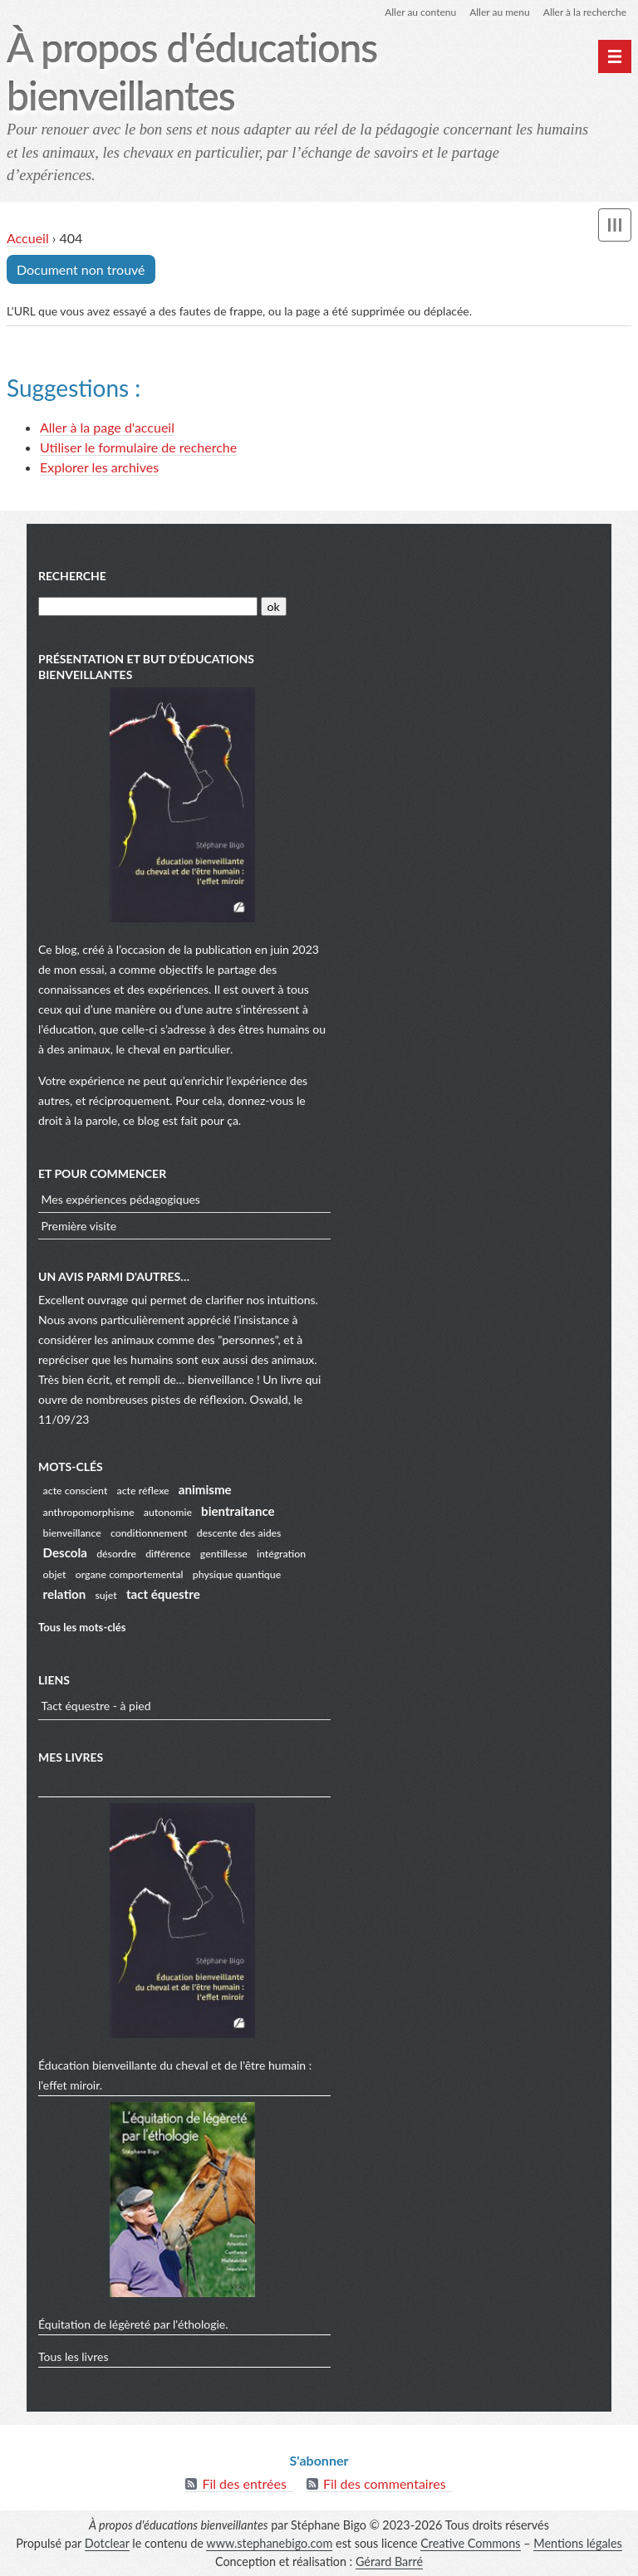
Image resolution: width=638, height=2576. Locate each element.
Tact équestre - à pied (96, 1706)
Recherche (72, 576)
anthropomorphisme (89, 1512)
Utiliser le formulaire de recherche (138, 447)
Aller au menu (499, 12)
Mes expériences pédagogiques (121, 1199)
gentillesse (224, 1553)
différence (167, 1553)
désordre (116, 1553)
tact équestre (163, 1593)
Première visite (79, 1226)
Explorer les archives (99, 467)
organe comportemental (130, 1574)
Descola (65, 1552)
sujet (106, 1595)
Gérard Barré (389, 2561)
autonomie (168, 1512)
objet (54, 1574)
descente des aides (239, 1533)
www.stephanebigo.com (269, 2543)
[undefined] (614, 56)
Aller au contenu (420, 12)
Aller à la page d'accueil (107, 427)
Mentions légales (577, 2543)
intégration (281, 1553)
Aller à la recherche (584, 12)
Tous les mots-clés (82, 1627)
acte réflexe (143, 1490)
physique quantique (237, 1574)
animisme (205, 1489)
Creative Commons (470, 2543)
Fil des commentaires (384, 2483)
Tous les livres (73, 2356)
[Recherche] (148, 606)
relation (64, 1593)
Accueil (28, 238)
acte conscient (75, 1490)
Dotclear (107, 2543)
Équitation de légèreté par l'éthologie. (133, 2324)
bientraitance (238, 1510)
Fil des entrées (244, 2483)
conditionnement (149, 1533)
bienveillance (72, 1533)
